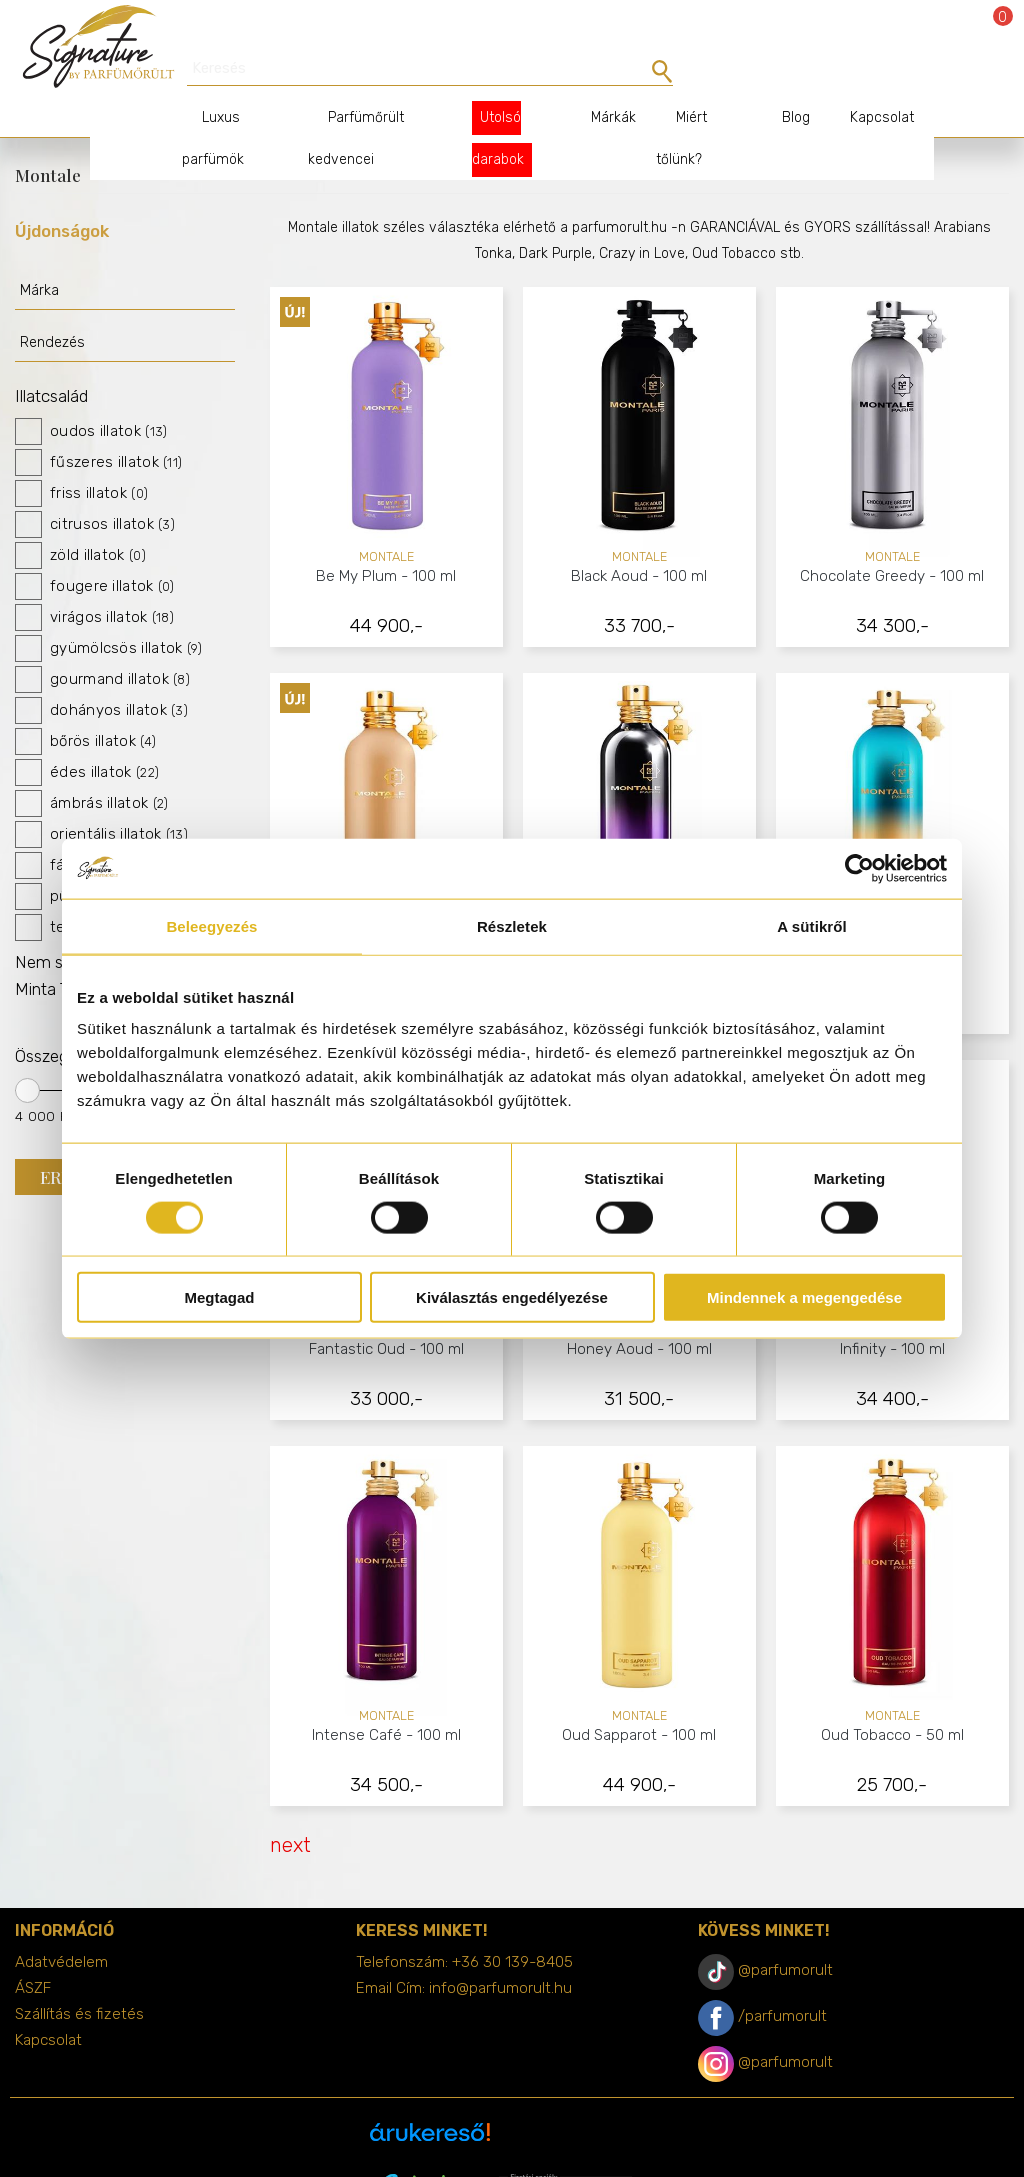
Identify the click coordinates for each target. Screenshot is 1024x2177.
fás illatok (78, 830)
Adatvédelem (61, 1927)
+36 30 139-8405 (512, 1927)
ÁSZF (33, 1953)
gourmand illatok (102, 644)
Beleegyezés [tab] (211, 925)
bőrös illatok (85, 706)
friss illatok (81, 458)
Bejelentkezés (946, 32)
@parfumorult (785, 1935)
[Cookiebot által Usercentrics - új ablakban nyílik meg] (859, 868)
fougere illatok (95, 551)
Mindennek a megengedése (804, 1297)
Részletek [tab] (512, 925)
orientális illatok (101, 799)
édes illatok (87, 737)
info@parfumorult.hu (500, 1953)
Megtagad (219, 1297)
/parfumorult (782, 1981)
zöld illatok (80, 520)
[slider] (27, 1055)
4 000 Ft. (46, 1081)
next (290, 1810)
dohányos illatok (101, 675)
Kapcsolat (862, 82)
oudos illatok (91, 396)
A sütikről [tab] (812, 925)
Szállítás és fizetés (79, 1979)
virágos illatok (94, 582)
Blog (776, 82)
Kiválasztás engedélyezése (512, 1297)
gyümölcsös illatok (109, 613)
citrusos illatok (95, 489)
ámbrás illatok (91, 768)
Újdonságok (62, 196)
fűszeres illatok (98, 427)
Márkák (597, 82)
